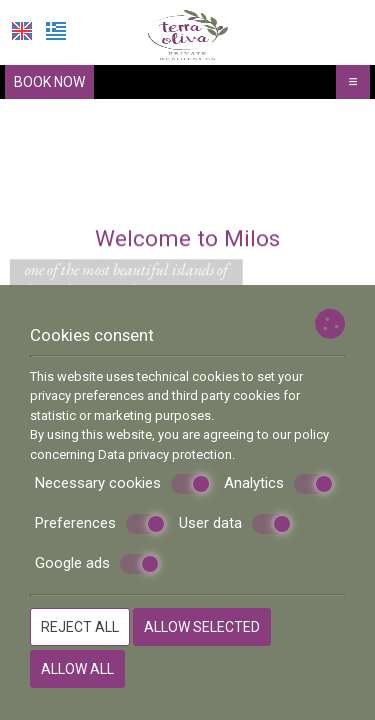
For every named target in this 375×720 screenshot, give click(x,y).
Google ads (97, 564)
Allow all (77, 669)
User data (235, 524)
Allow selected (202, 627)
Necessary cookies (123, 484)
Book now (49, 82)
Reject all (80, 627)
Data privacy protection (165, 454)
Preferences (100, 524)
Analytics (279, 484)
